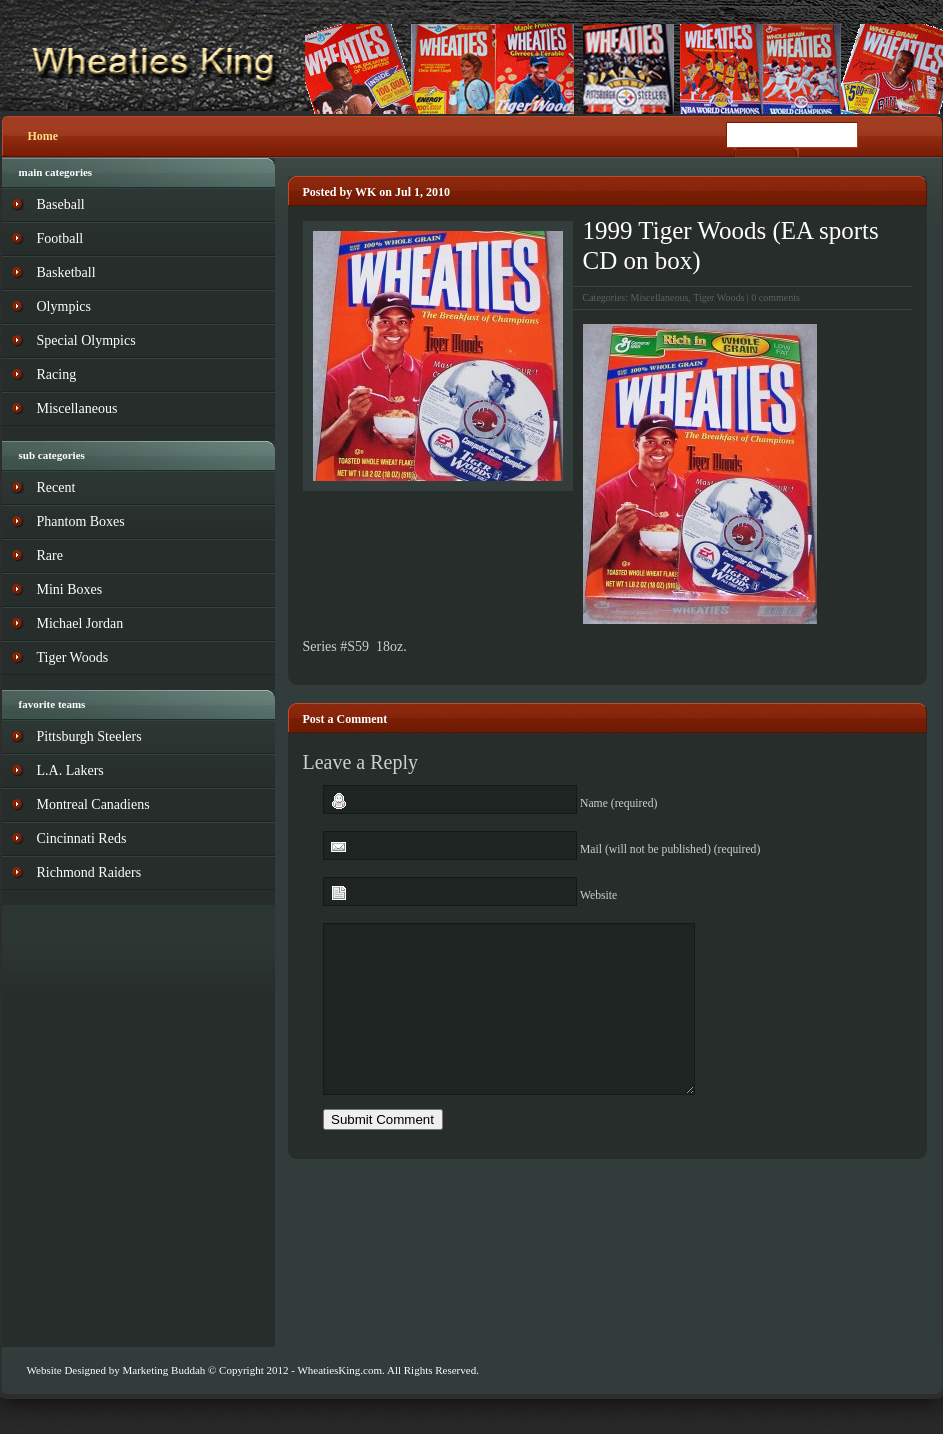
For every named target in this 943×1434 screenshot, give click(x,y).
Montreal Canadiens (93, 804)
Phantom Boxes (81, 521)
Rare (50, 555)
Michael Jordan (80, 623)
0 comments (775, 297)
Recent (56, 487)
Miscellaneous (660, 297)
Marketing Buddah (163, 1370)
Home (43, 136)
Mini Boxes (70, 589)
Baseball (61, 204)
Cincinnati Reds (82, 838)
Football (60, 238)
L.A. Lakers (70, 770)
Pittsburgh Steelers (89, 736)
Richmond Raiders (89, 872)
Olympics (64, 306)
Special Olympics (86, 340)
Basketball (66, 272)
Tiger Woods (718, 297)
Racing (57, 374)
